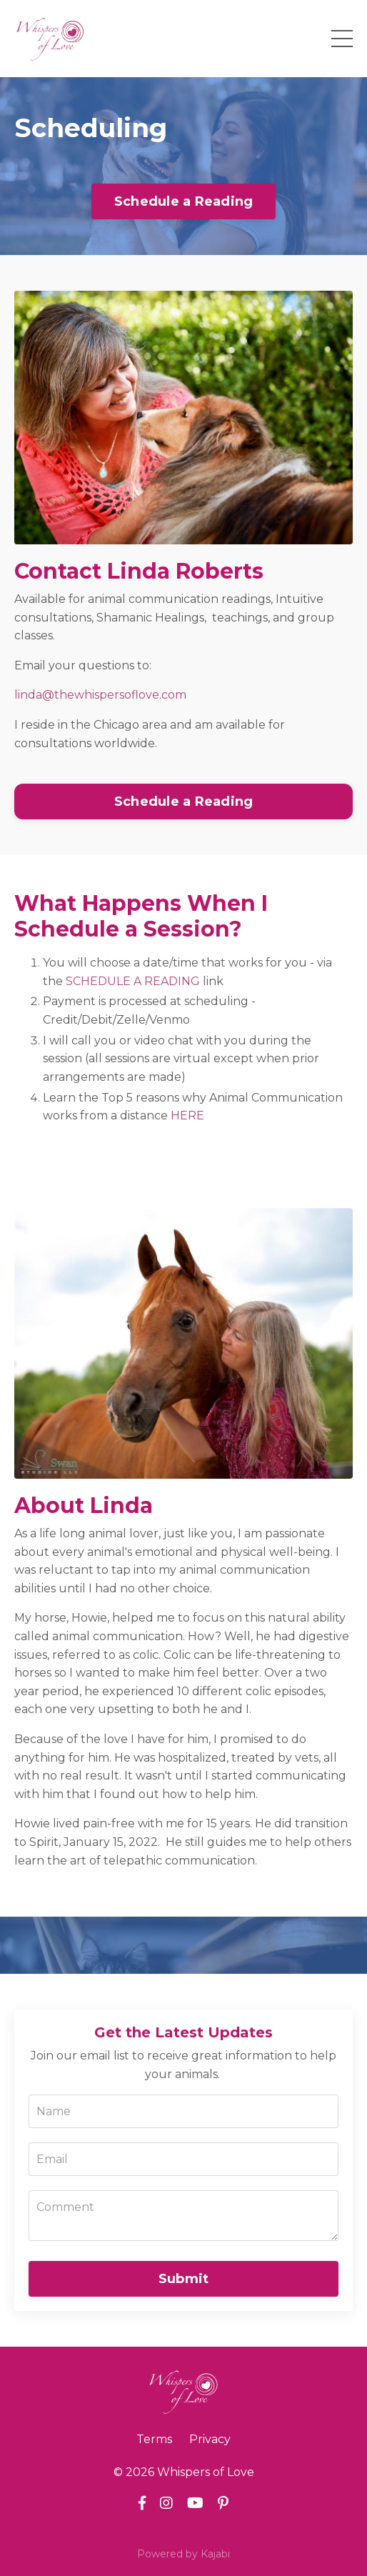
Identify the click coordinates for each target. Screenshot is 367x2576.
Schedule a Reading (183, 201)
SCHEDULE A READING (133, 981)
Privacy (210, 2439)
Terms (154, 2439)
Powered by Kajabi (183, 2553)
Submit (184, 2279)
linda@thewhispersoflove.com (100, 695)
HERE (187, 1115)
